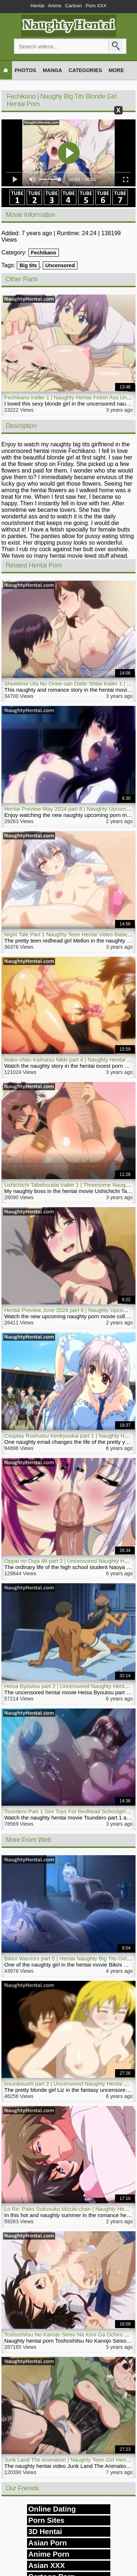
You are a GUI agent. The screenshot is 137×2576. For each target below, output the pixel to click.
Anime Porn (48, 2554)
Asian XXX (46, 2565)
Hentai (38, 5)
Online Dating (52, 2509)
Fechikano (43, 253)
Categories (85, 70)
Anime (54, 5)
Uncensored (60, 265)
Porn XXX (95, 5)
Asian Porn (47, 2543)
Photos (25, 70)
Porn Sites (46, 2520)
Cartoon (73, 5)
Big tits (28, 265)
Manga (52, 70)
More (116, 70)
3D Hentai (45, 2532)
